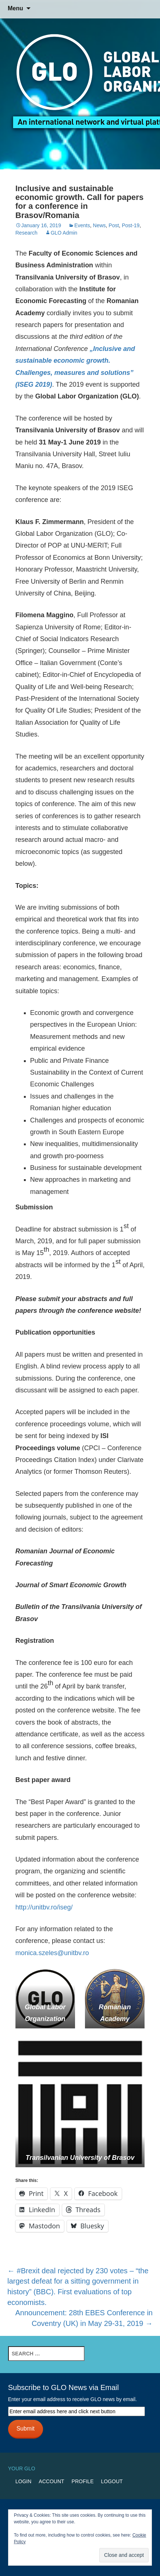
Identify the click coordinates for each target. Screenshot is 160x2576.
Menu (15, 8)
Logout (111, 2481)
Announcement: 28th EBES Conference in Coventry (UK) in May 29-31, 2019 (84, 2318)
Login (23, 2481)
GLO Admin (64, 233)
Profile (83, 2481)
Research (26, 233)
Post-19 (130, 225)
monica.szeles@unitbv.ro (52, 1953)
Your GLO (21, 2468)
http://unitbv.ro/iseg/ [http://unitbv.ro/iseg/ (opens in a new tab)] (44, 1907)
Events (82, 225)
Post (114, 225)
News (99, 225)
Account (51, 2481)
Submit (26, 2428)
